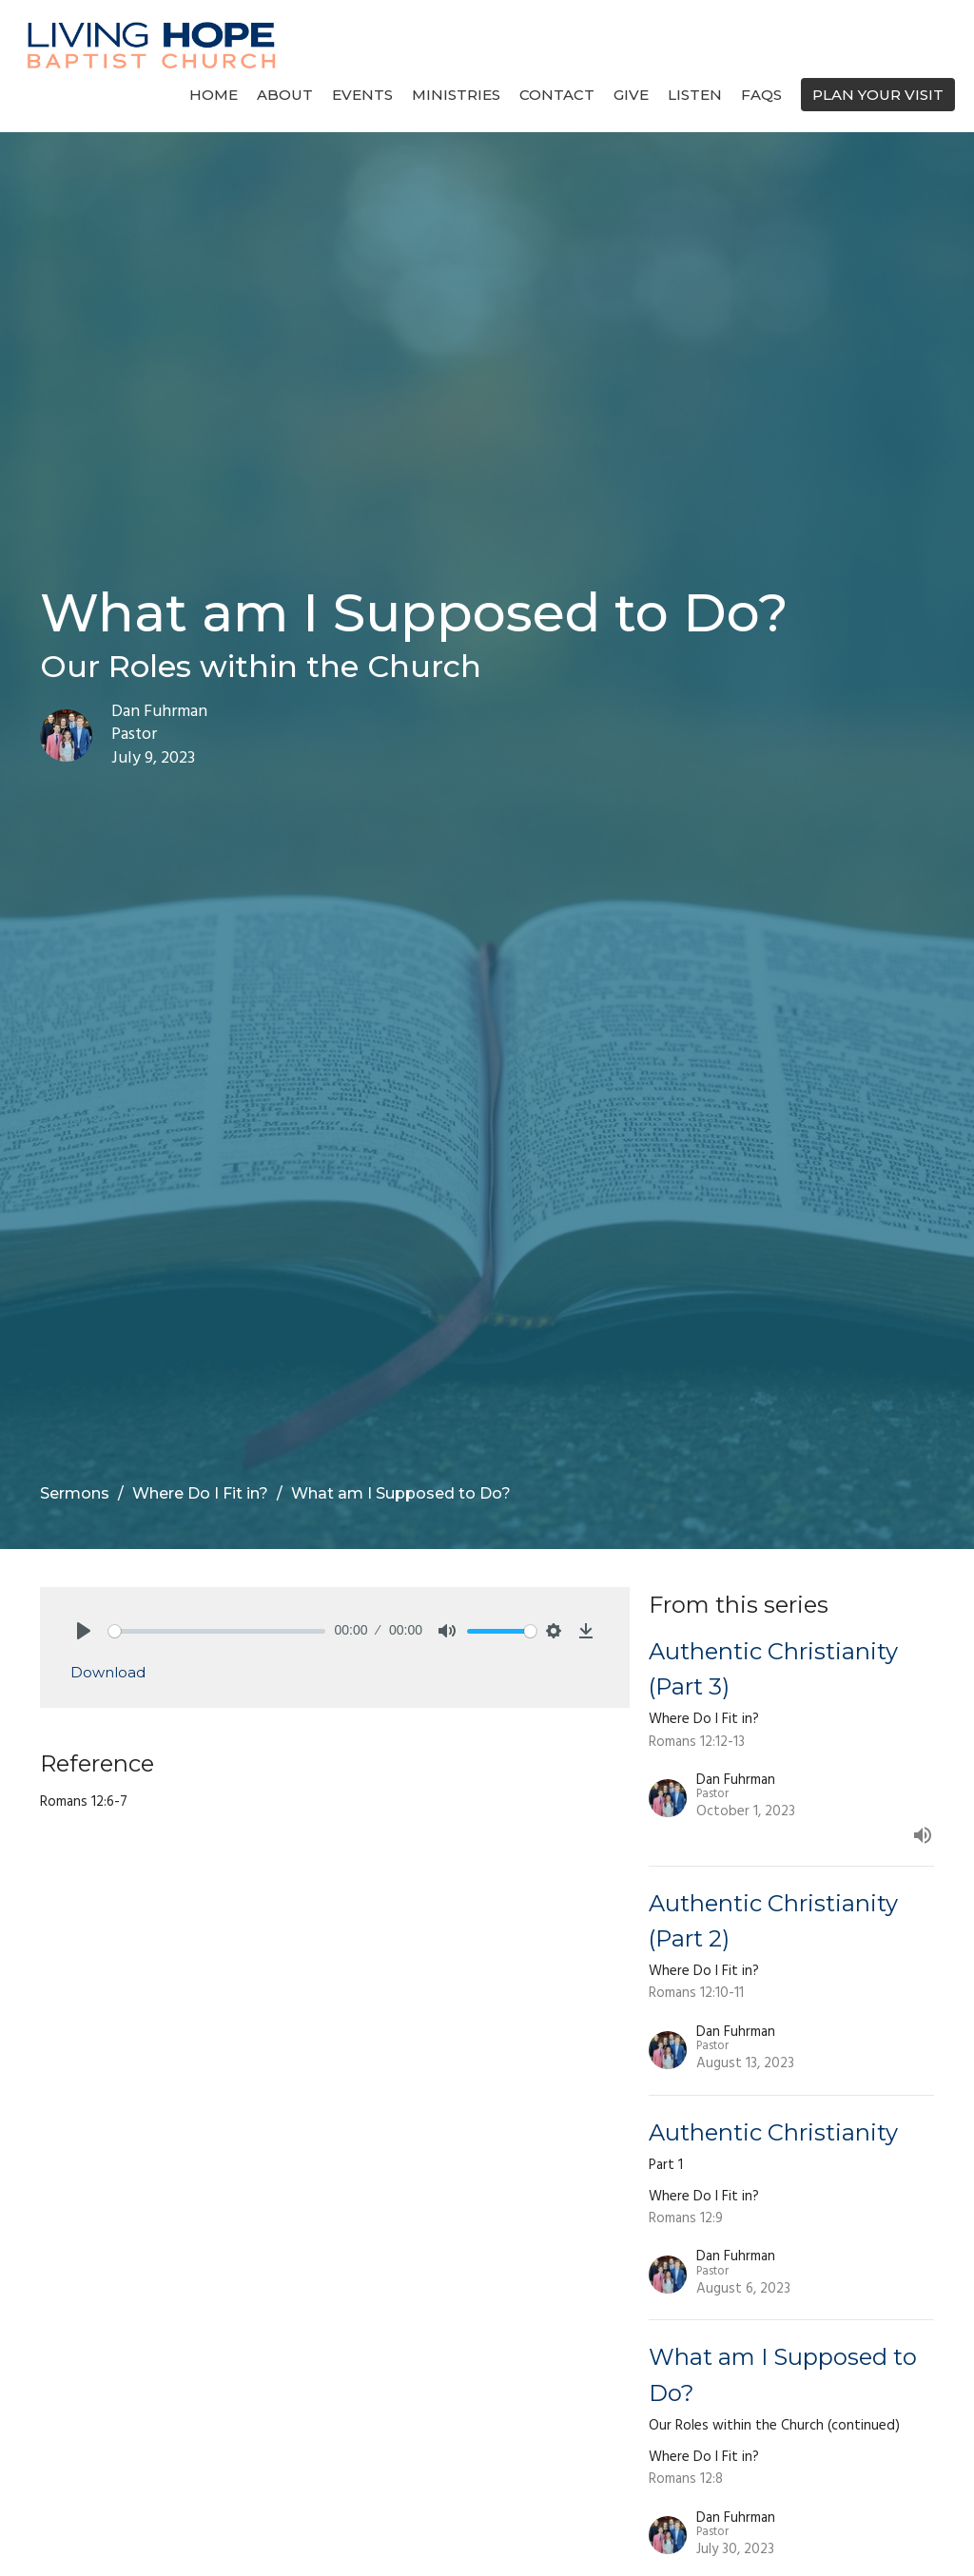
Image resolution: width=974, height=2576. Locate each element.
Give (631, 95)
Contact (556, 95)
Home (213, 95)
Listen (695, 95)
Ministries (456, 95)
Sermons (74, 1493)
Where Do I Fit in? (200, 1493)
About (285, 95)
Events (362, 95)
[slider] (216, 1631)
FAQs (761, 95)
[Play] (83, 1631)
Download (108, 1672)
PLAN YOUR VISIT (878, 95)
